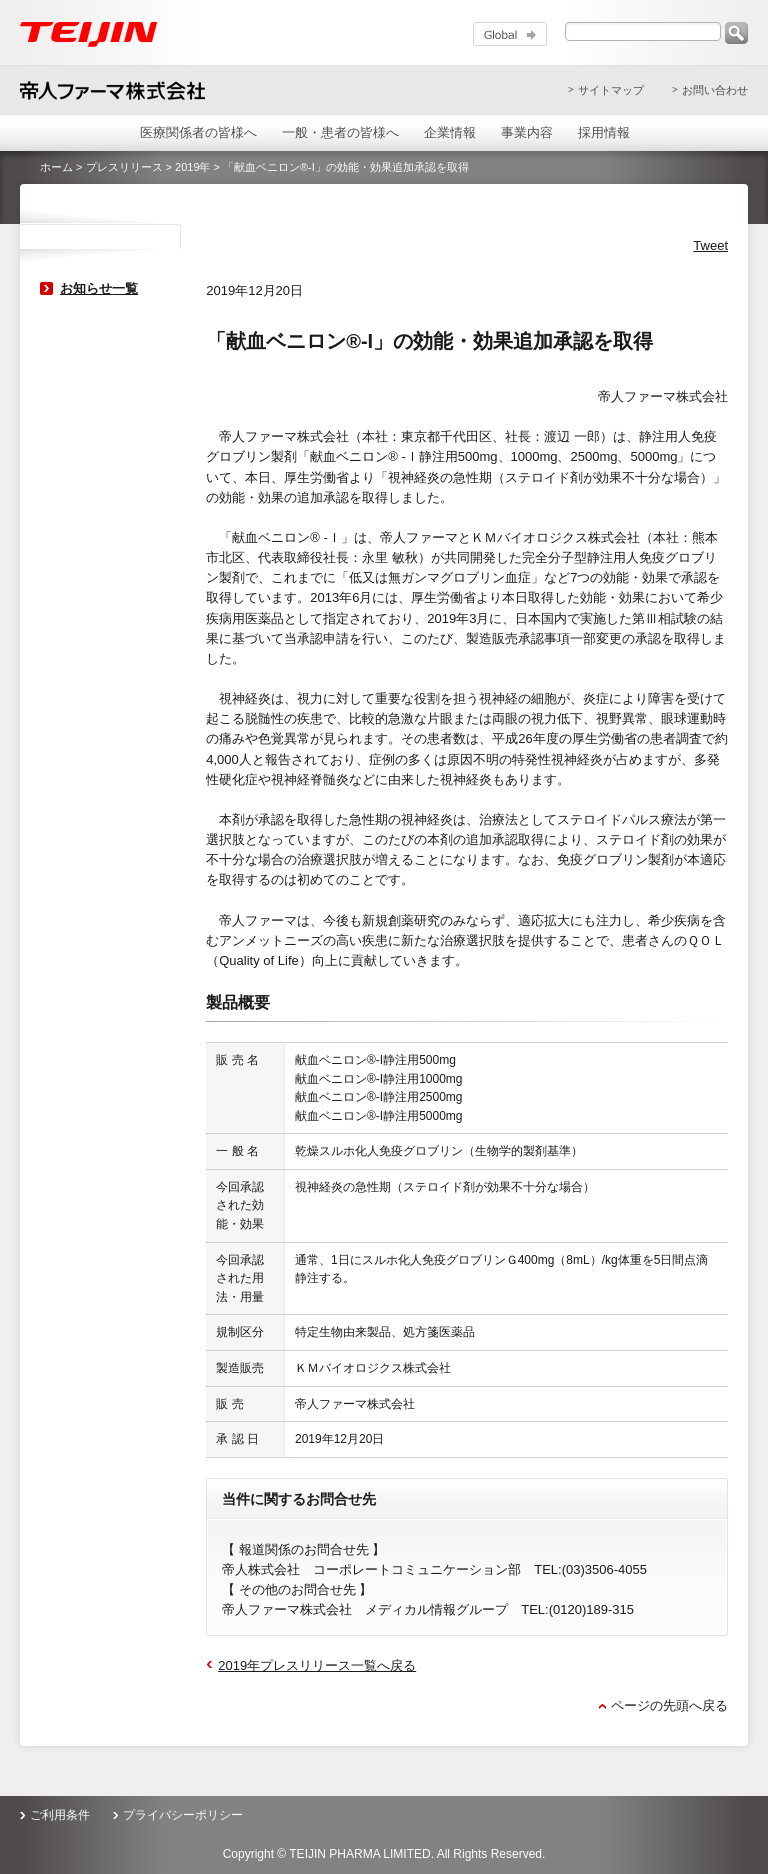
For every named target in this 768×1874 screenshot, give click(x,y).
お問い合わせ (715, 90)
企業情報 (450, 132)
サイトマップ (611, 90)
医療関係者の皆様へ (198, 132)
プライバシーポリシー (183, 1815)
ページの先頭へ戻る (669, 1705)
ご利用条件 (60, 1815)
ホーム (56, 167)
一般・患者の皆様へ (340, 132)
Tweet (710, 245)
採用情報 (604, 132)
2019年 (192, 167)
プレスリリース (124, 167)
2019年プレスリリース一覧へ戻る (317, 1665)
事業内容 (527, 132)
